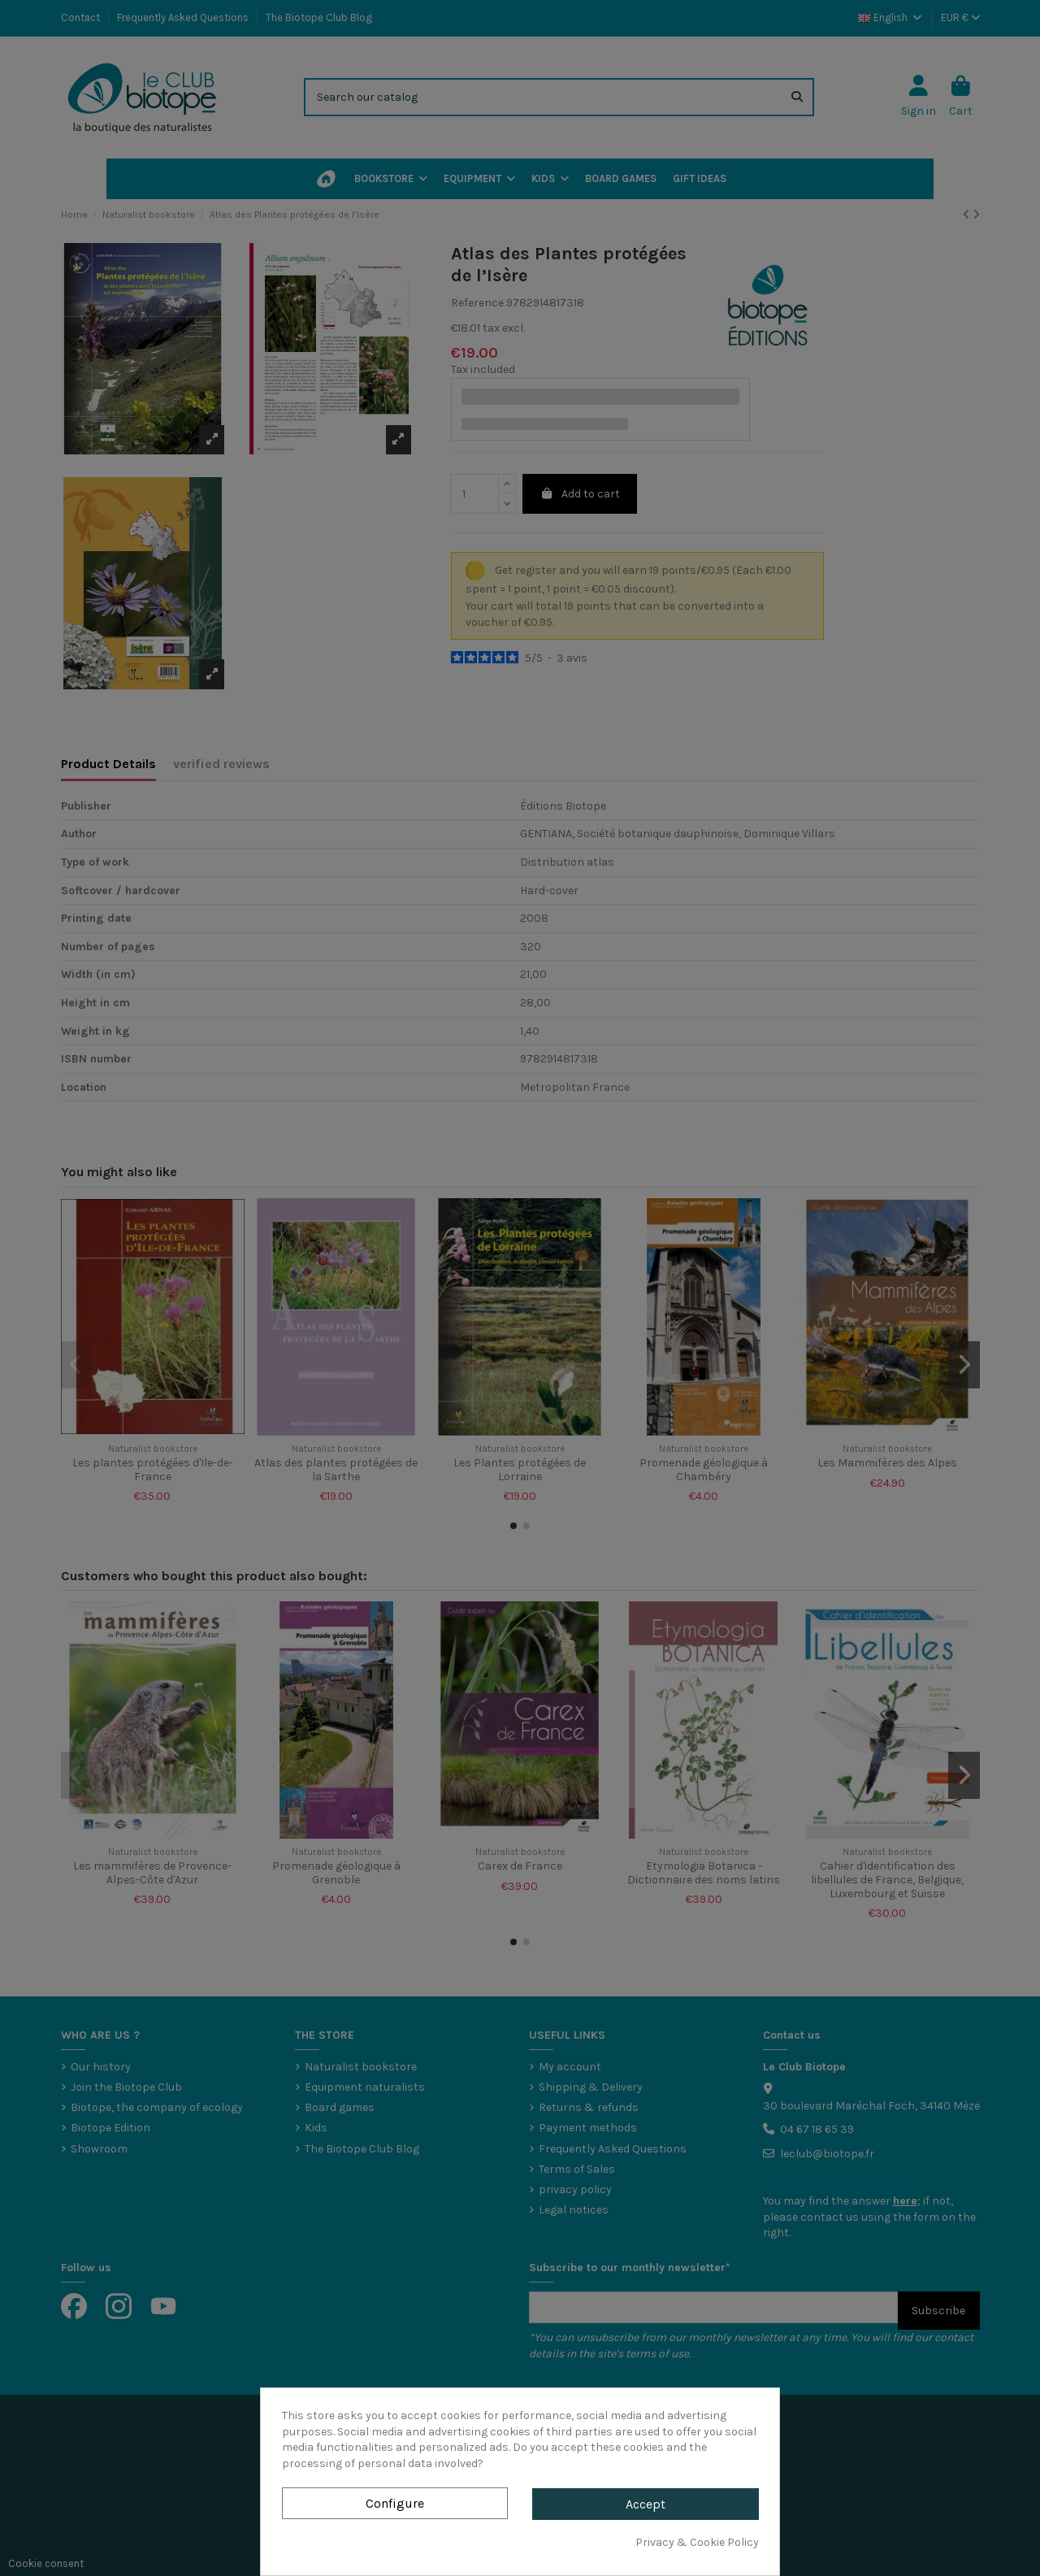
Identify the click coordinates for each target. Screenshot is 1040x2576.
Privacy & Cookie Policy (697, 2542)
